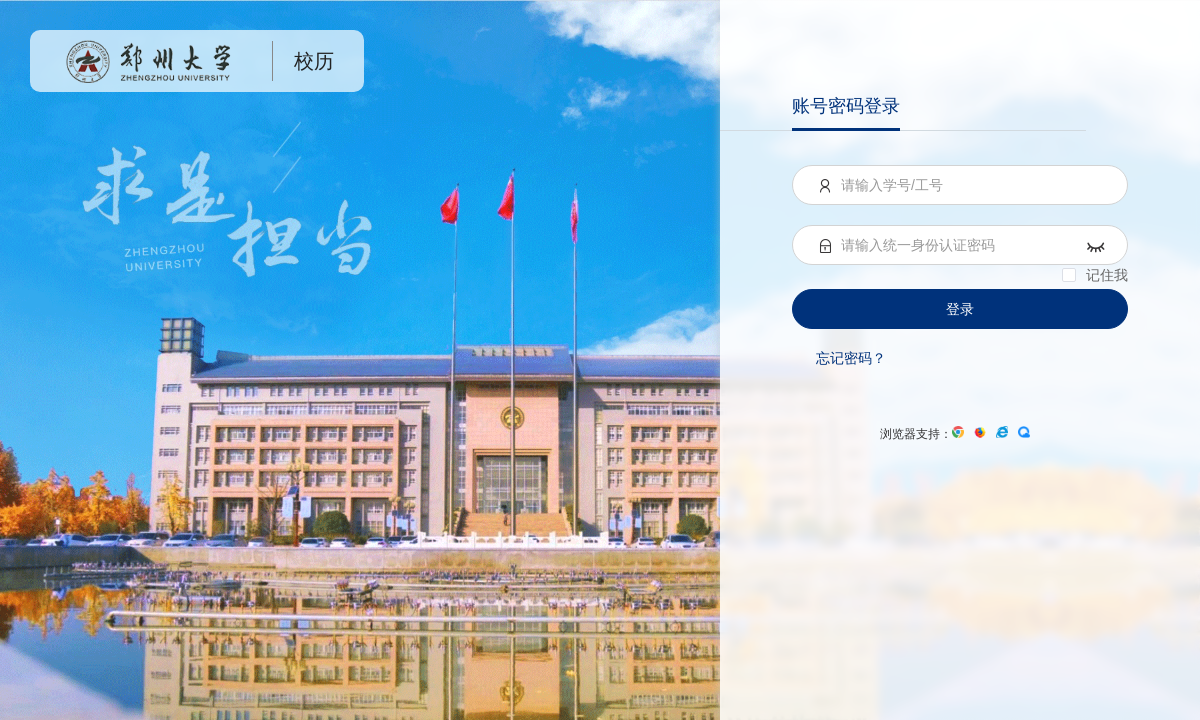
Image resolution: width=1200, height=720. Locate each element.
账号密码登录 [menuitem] (846, 106)
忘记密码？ (851, 358)
